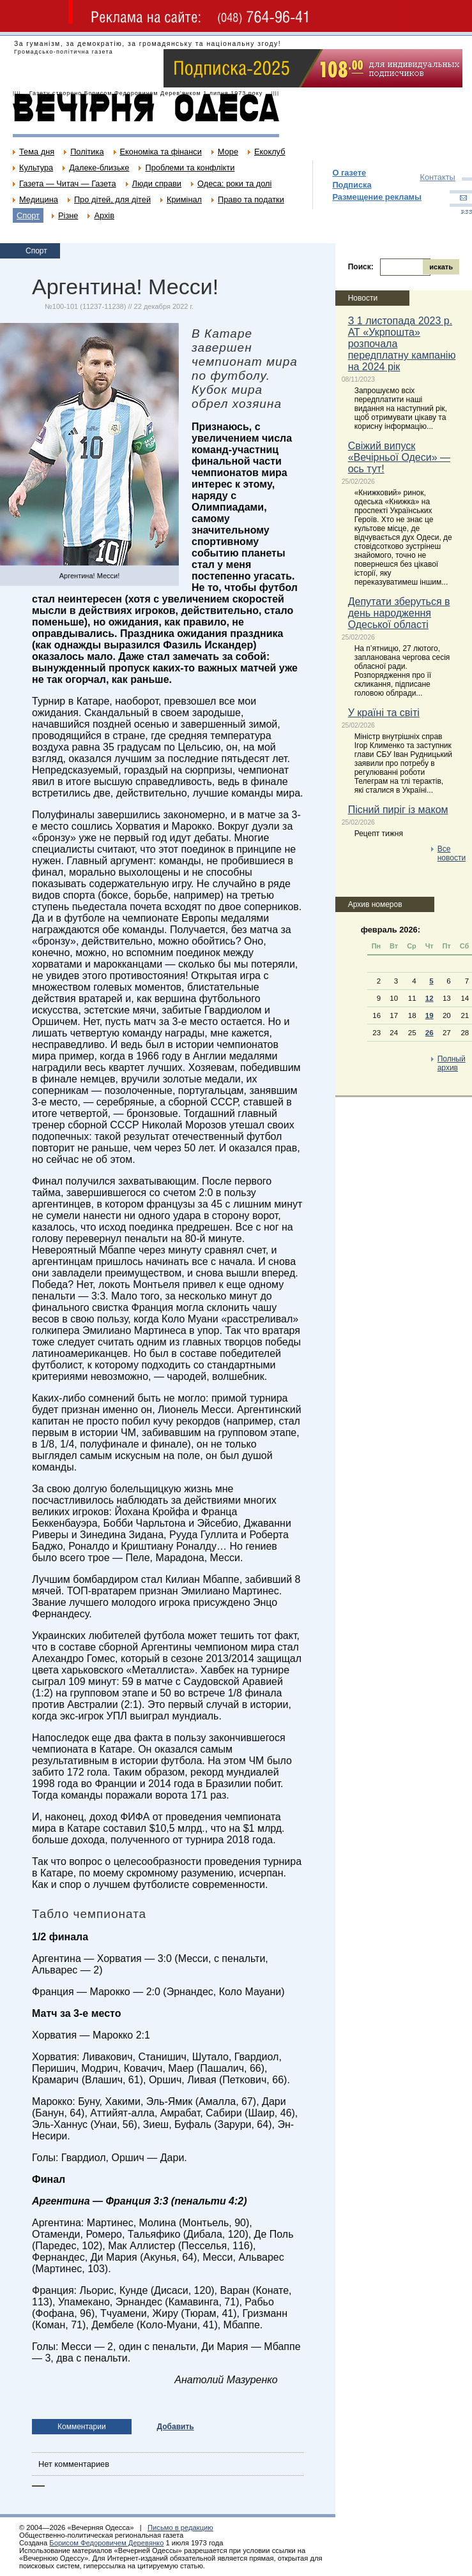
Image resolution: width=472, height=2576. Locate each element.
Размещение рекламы (377, 197)
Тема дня (36, 151)
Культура (36, 167)
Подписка (351, 185)
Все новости (452, 853)
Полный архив (452, 1063)
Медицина (38, 199)
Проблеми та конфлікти (189, 167)
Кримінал (184, 199)
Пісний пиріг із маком (398, 809)
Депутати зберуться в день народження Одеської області (399, 613)
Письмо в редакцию (180, 2527)
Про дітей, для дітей (112, 199)
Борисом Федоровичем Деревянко (106, 2543)
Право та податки (251, 199)
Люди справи (156, 183)
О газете (349, 172)
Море (228, 151)
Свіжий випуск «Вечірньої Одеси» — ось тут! (399, 457)
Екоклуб (269, 151)
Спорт (28, 215)
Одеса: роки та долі (234, 183)
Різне (68, 215)
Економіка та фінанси (161, 151)
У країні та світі (384, 712)
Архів (104, 215)
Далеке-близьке (99, 167)
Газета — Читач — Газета (67, 183)
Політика (86, 151)
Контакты (437, 177)
